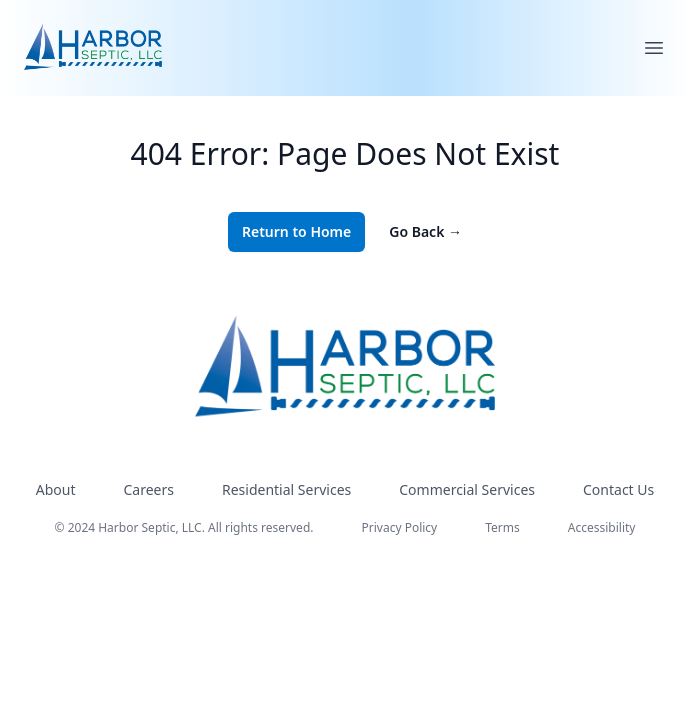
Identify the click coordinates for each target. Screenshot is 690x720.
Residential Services (286, 489)
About (56, 489)
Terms (502, 527)
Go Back (425, 231)
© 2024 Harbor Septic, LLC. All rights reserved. (184, 527)
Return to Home (296, 231)
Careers (149, 489)
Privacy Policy (400, 527)
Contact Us (618, 489)
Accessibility (602, 527)
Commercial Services (467, 489)
